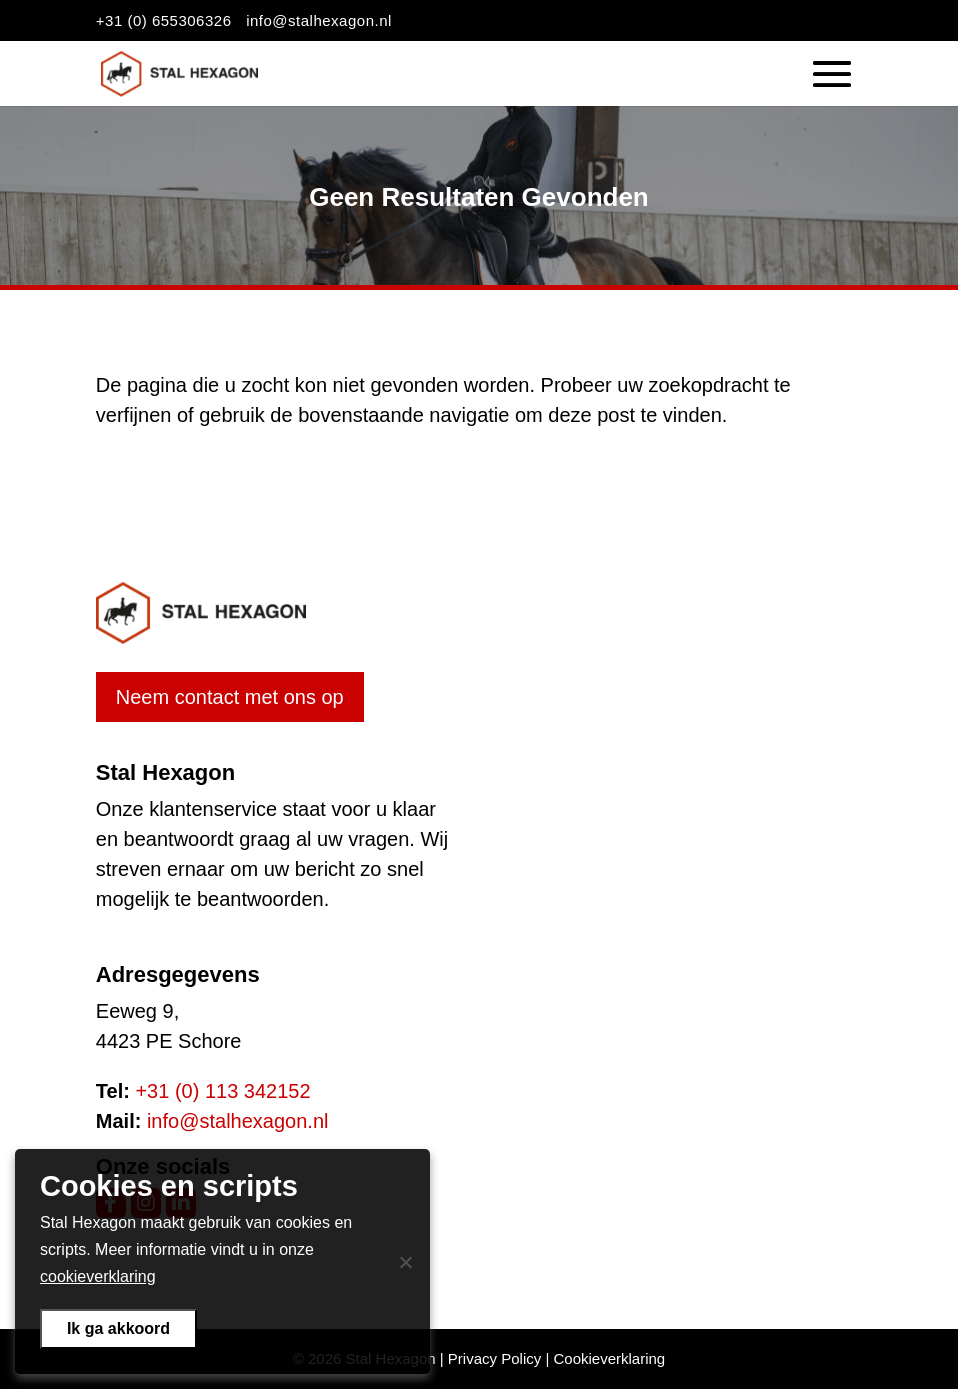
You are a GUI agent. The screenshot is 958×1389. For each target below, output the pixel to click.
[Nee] (405, 1262)
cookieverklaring (98, 1276)
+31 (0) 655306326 (164, 20)
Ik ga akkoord (118, 1328)
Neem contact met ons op (230, 697)
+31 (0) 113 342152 (222, 1091)
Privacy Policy (494, 1358)
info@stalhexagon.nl (319, 20)
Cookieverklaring (609, 1358)
